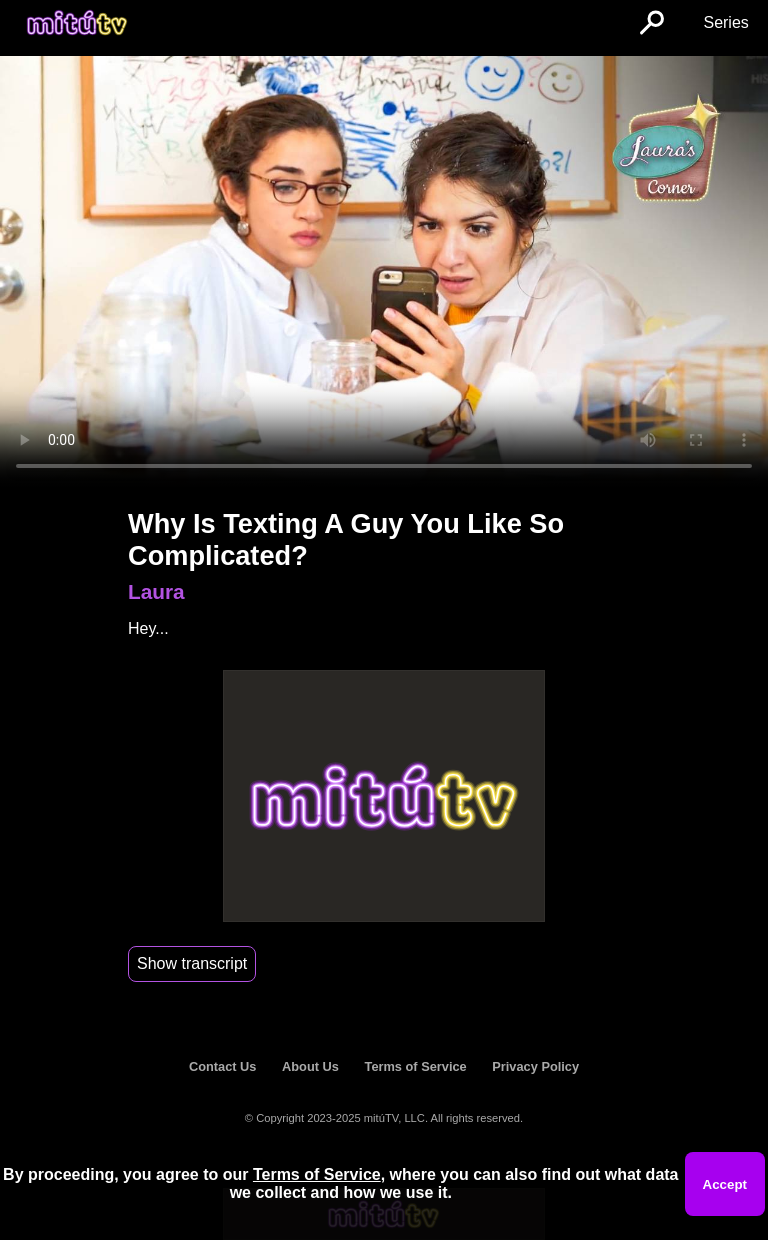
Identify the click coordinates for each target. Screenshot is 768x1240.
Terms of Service (416, 1066)
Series (725, 22)
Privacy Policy (535, 1066)
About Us (310, 1066)
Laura (156, 591)
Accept (725, 1184)
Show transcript (192, 963)
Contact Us (223, 1066)
